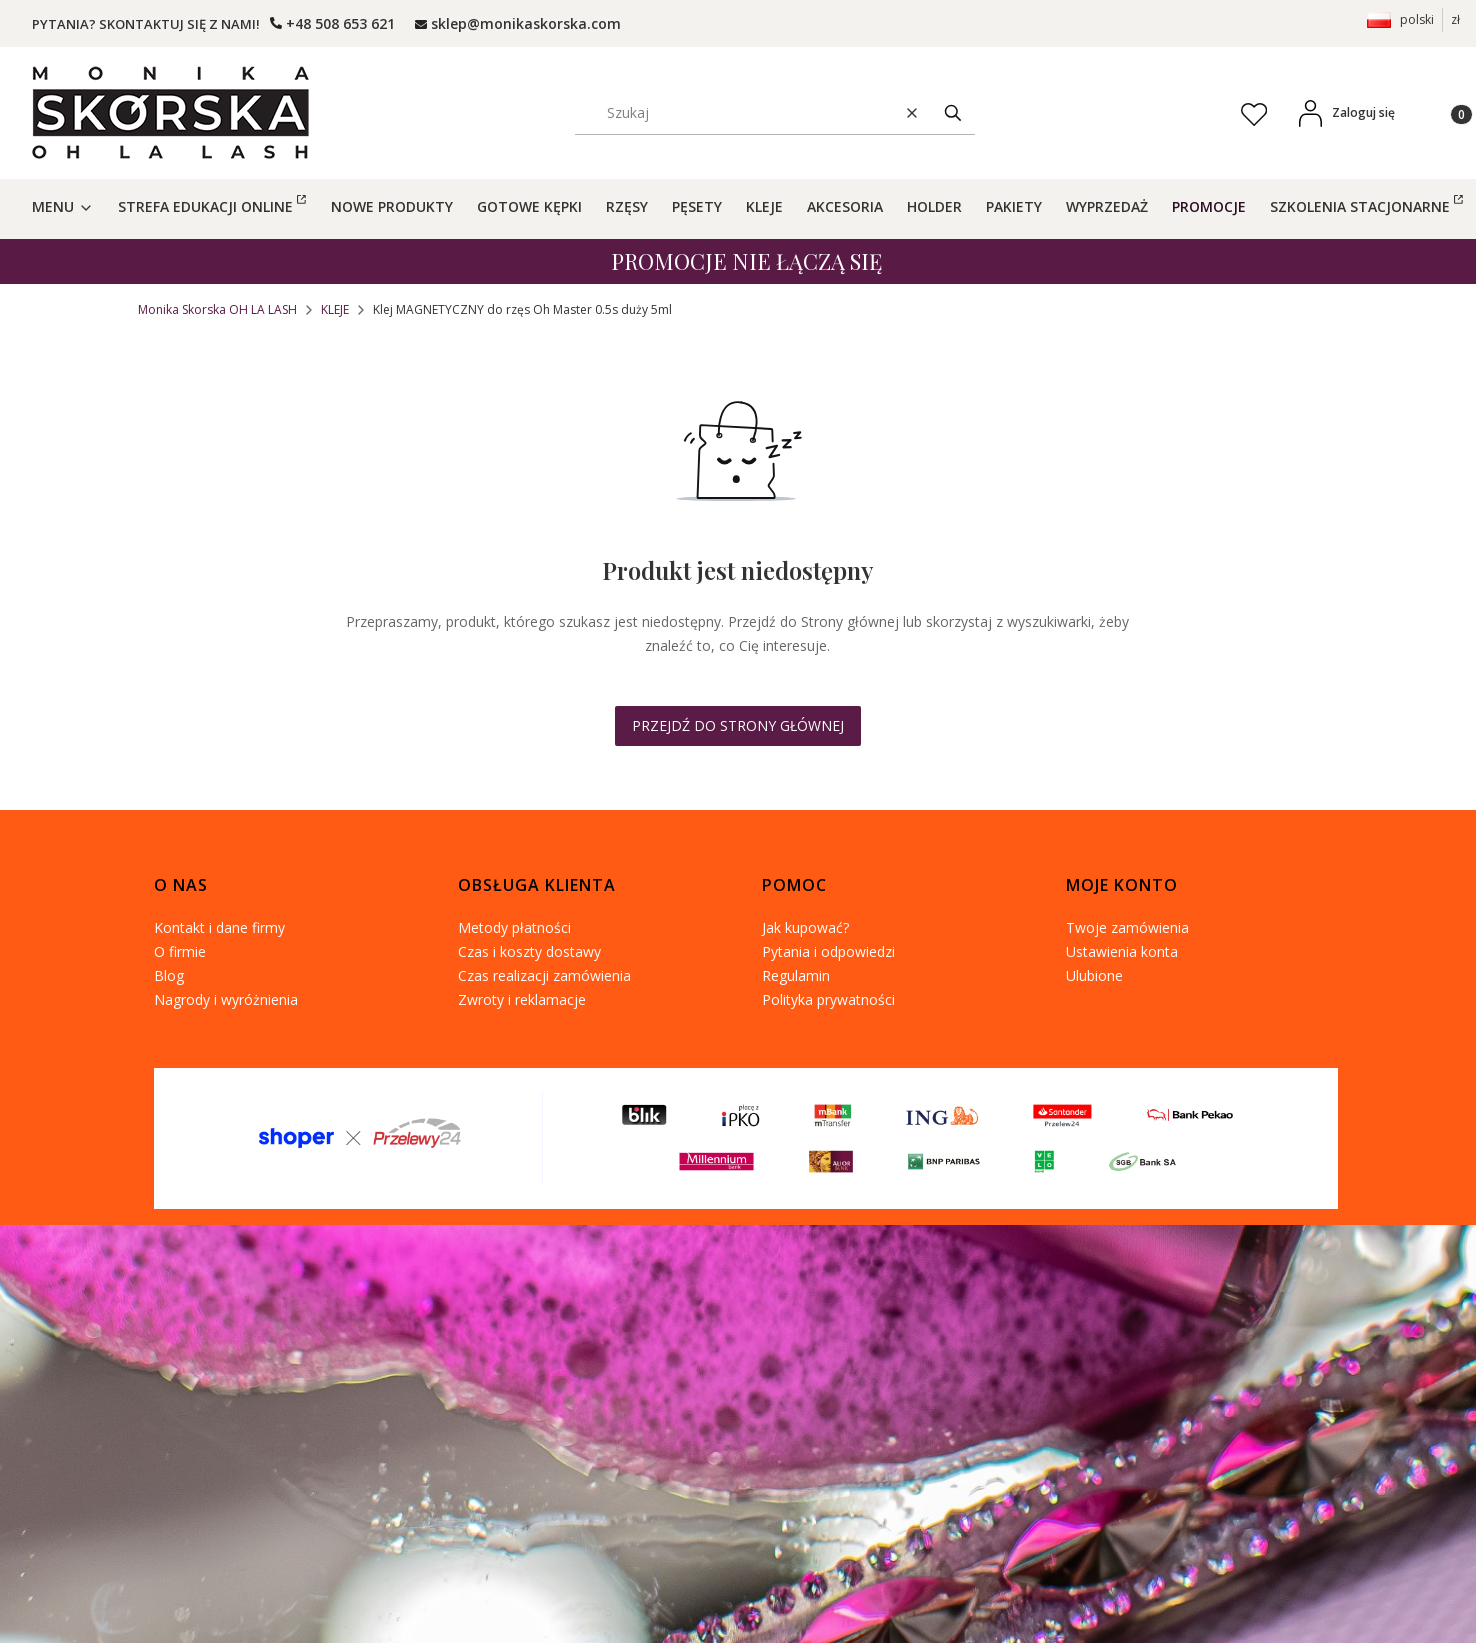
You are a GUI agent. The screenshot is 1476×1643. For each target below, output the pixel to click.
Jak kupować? (805, 927)
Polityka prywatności (828, 999)
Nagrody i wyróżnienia (226, 999)
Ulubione (1094, 975)
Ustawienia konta (1122, 951)
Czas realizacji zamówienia (544, 975)
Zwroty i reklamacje (522, 999)
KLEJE (335, 309)
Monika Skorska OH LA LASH (217, 309)
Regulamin (796, 975)
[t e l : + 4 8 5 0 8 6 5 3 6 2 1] (332, 23)
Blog (169, 975)
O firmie (180, 951)
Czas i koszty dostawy (529, 951)
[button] (953, 112)
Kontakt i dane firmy (219, 927)
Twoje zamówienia (1127, 927)
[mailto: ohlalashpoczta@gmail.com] (518, 23)
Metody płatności (514, 927)
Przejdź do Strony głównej (738, 725)
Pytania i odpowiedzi (828, 951)
